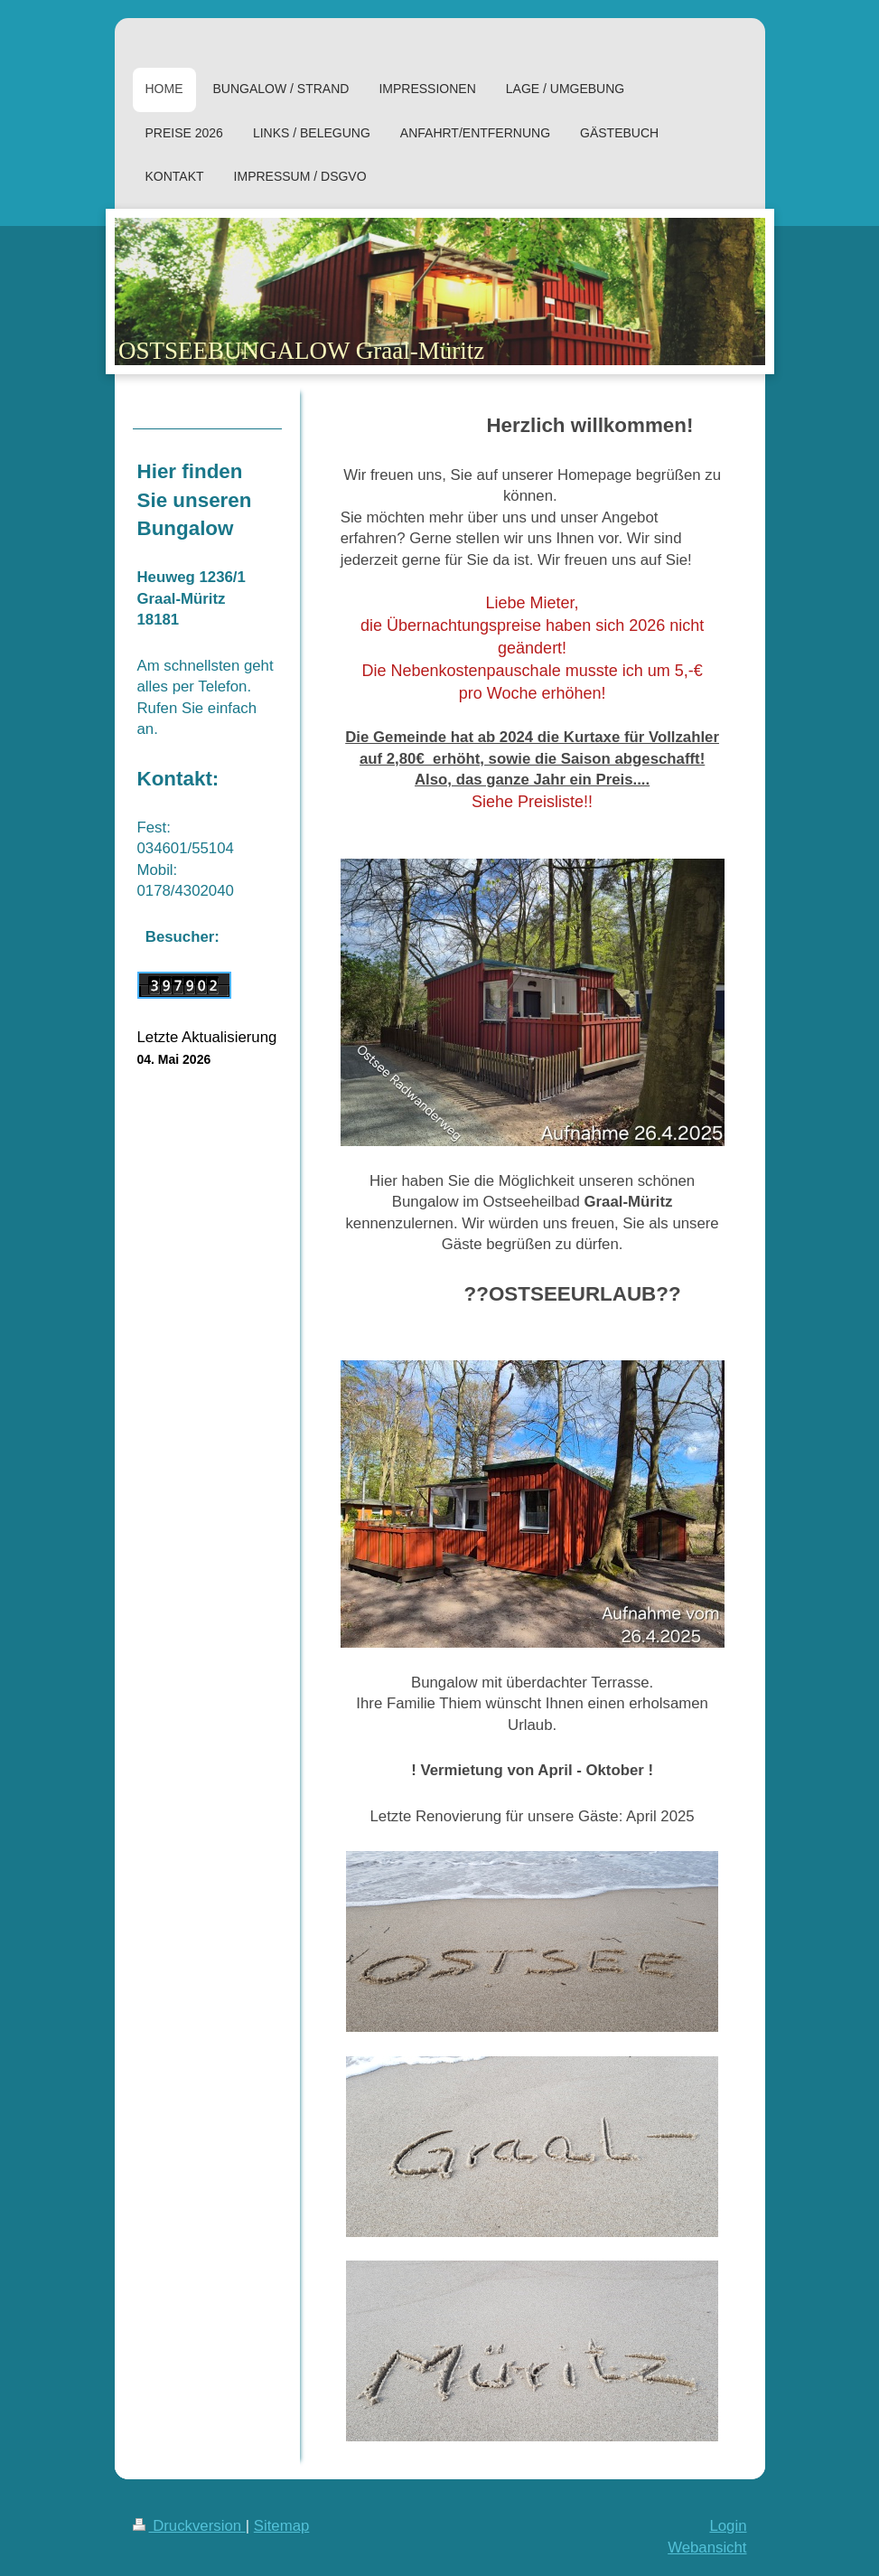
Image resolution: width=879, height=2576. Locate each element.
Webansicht (707, 2547)
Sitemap (282, 2525)
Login (727, 2525)
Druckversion (189, 2525)
